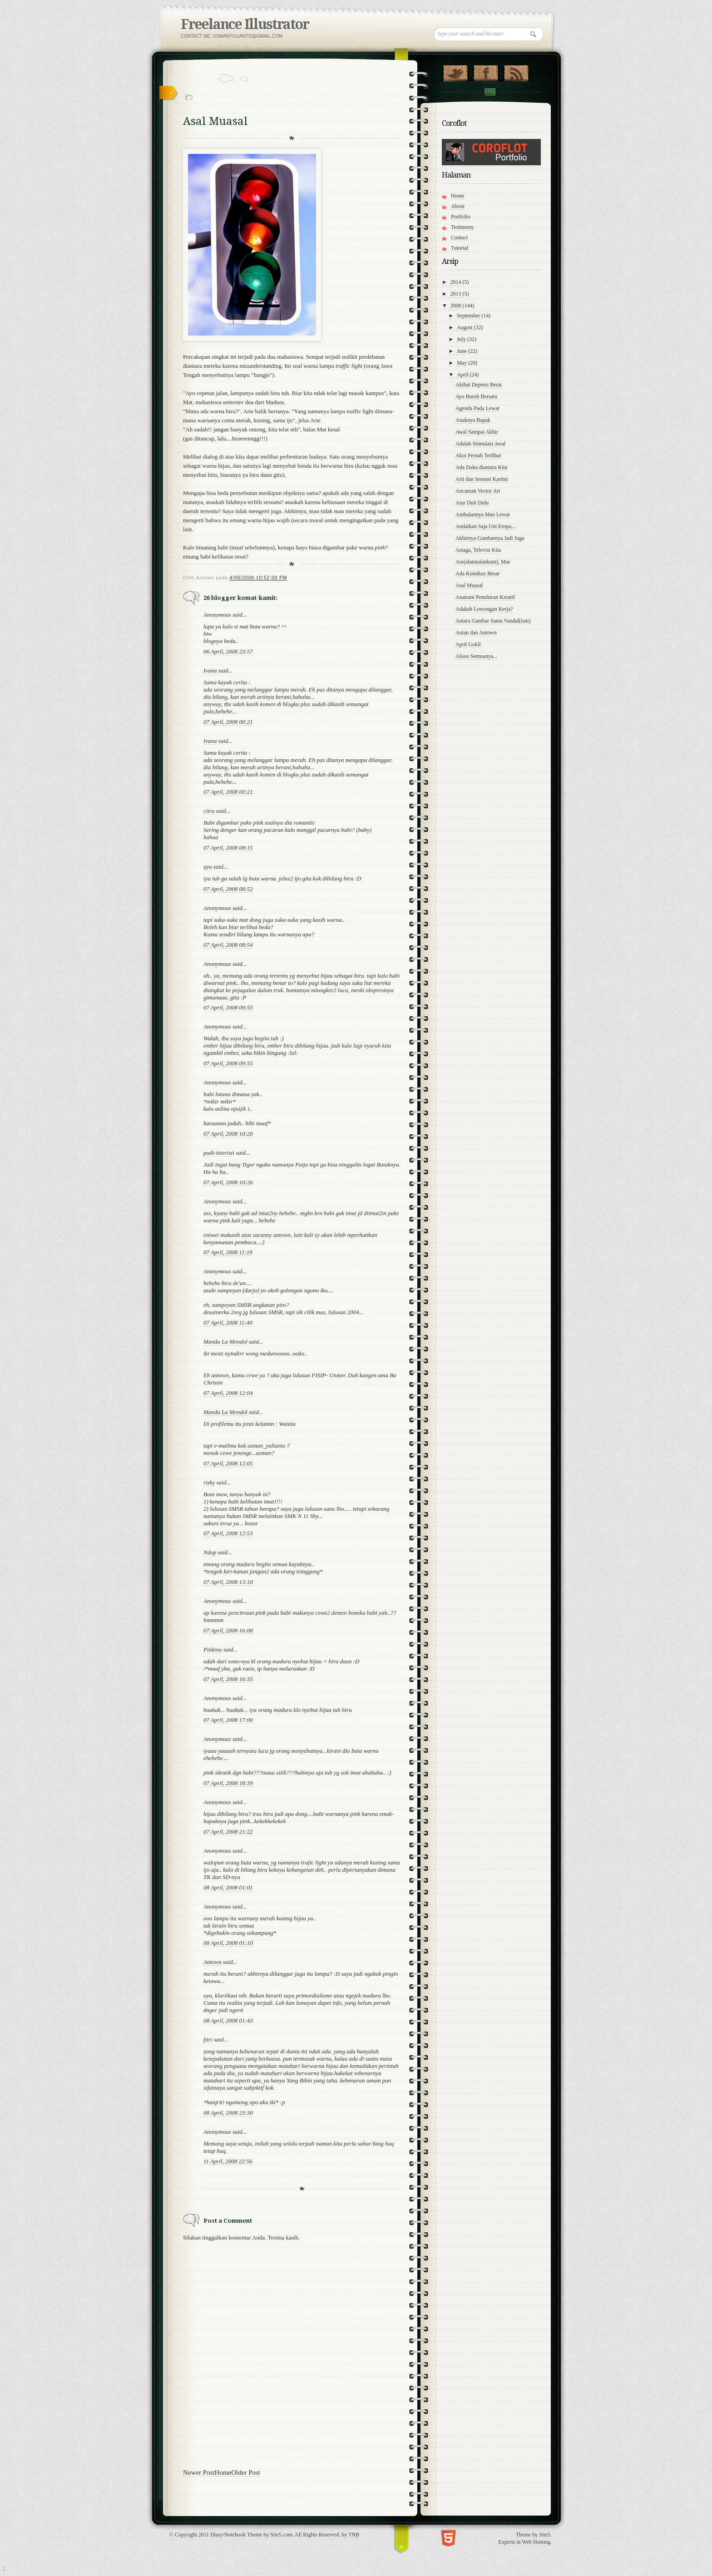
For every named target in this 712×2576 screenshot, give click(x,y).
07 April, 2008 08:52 (228, 888)
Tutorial (459, 248)
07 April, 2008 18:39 (228, 1783)
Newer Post (199, 2472)
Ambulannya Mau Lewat (482, 514)
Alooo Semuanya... (476, 656)
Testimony (462, 227)
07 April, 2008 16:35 (228, 1679)
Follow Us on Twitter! (455, 71)
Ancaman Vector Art (477, 491)
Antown (212, 1961)
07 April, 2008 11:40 (227, 1322)
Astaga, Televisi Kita (478, 550)
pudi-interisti (218, 1152)
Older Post (245, 2472)
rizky (209, 1482)
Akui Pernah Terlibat (478, 455)
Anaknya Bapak (472, 420)
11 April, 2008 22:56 (227, 2161)
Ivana (210, 670)
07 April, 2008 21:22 (228, 1831)
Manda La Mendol (225, 1341)
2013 (456, 294)
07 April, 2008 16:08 (228, 1630)
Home (223, 2472)
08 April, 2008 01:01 (228, 1887)
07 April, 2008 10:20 (228, 1133)
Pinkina (212, 1649)
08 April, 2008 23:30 (228, 2112)
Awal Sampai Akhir (476, 432)
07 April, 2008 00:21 (228, 721)
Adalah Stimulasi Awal (480, 443)
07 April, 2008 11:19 (227, 1252)
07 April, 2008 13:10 (228, 1581)
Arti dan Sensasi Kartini (481, 479)
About (458, 206)
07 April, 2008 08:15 (228, 847)
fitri (208, 2039)
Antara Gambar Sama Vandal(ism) (492, 621)
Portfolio (460, 216)
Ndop (209, 1552)
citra (209, 810)
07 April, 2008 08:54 (228, 944)
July (462, 339)
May (462, 363)
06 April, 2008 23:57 (228, 651)
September (469, 315)
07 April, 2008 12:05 (228, 1463)
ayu (207, 866)
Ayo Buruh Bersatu (476, 396)
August (465, 327)
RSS (516, 71)
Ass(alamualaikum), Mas (482, 562)
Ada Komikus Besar (477, 573)
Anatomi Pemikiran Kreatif (485, 597)
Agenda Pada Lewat (477, 408)
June (462, 351)
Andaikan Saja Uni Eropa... (485, 526)
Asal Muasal (469, 585)
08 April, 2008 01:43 (228, 2020)
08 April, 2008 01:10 (228, 1942)
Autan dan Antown (476, 632)
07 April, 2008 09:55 (228, 1007)
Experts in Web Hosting (524, 2542)
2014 (456, 282)
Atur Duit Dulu (472, 502)
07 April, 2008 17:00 (228, 1719)
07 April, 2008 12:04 (228, 1392)
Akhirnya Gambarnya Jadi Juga (489, 538)
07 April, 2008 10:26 (228, 1182)
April (463, 374)
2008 (456, 305)
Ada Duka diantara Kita (481, 467)
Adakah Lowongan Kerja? (484, 609)
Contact (489, 92)
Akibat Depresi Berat (478, 384)
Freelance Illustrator (245, 24)
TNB (353, 2535)
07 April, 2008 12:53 (228, 1533)
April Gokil (468, 644)
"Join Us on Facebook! (485, 71)
